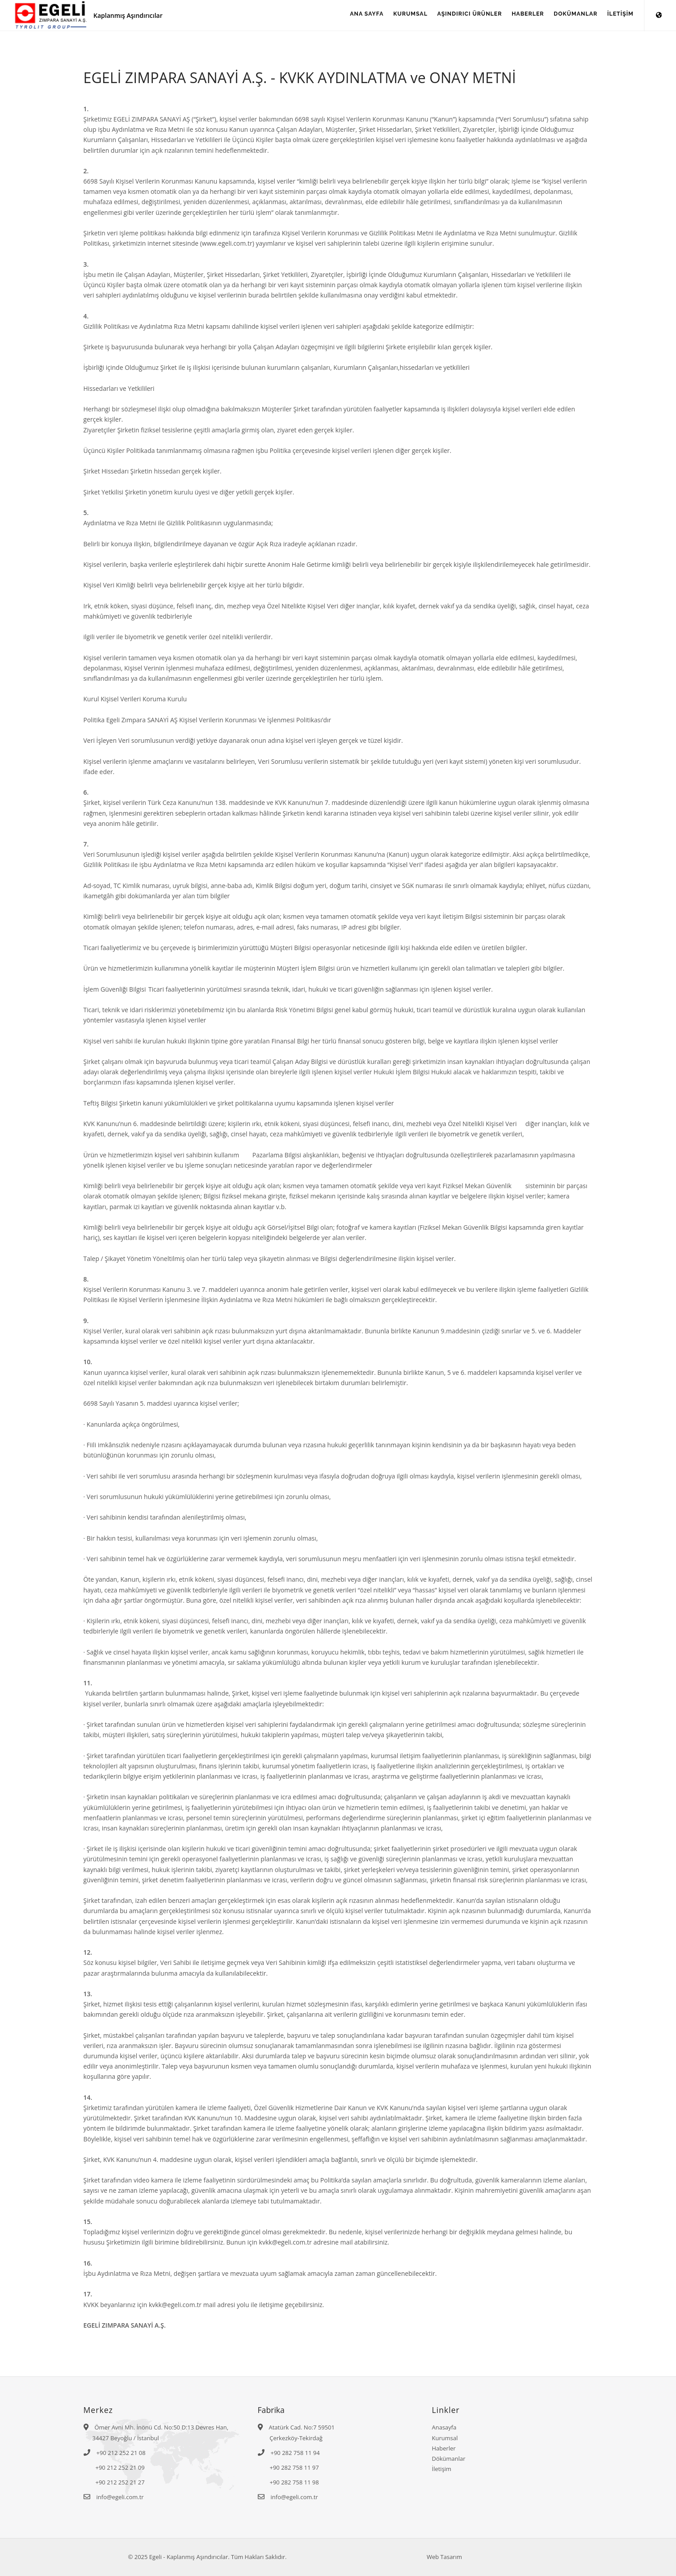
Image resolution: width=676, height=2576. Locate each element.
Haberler (444, 2448)
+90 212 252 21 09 (120, 2467)
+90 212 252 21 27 (120, 2482)
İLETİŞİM (618, 16)
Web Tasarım (444, 2557)
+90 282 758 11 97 (294, 2467)
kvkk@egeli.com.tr (175, 2304)
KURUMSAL (391, 16)
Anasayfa (444, 2427)
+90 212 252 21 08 (121, 2453)
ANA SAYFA (342, 16)
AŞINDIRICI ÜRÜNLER (454, 16)
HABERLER (517, 16)
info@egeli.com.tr (120, 2497)
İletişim (442, 2469)
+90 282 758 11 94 (295, 2453)
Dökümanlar (449, 2459)
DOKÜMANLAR (569, 16)
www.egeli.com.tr (227, 243)
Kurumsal (445, 2438)
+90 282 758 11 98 (294, 2482)
